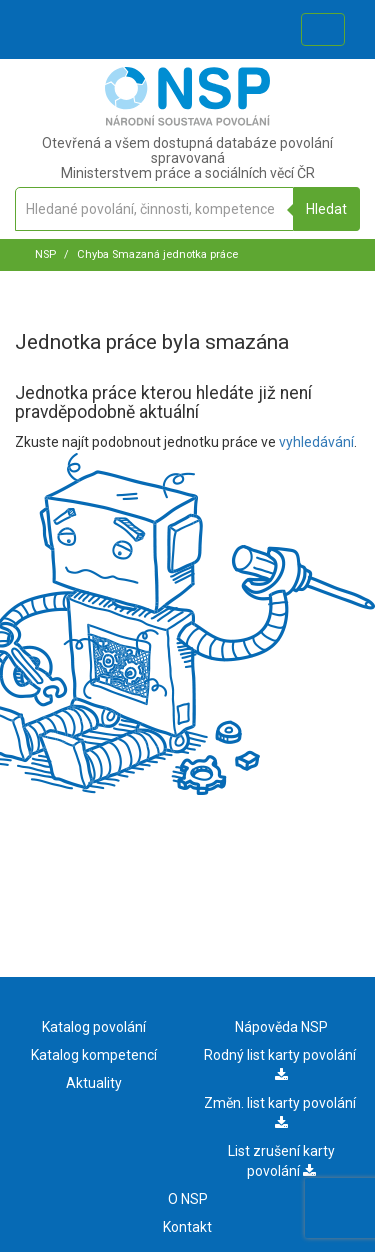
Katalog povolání (94, 1027)
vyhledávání (316, 442)
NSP (45, 254)
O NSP (188, 1199)
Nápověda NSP (281, 1027)
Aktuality (94, 1083)
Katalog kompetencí (94, 1055)
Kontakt (187, 1227)
